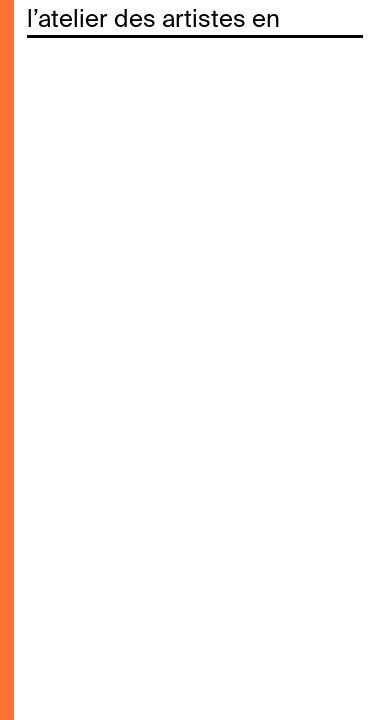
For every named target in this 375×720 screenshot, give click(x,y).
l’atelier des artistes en (153, 20)
